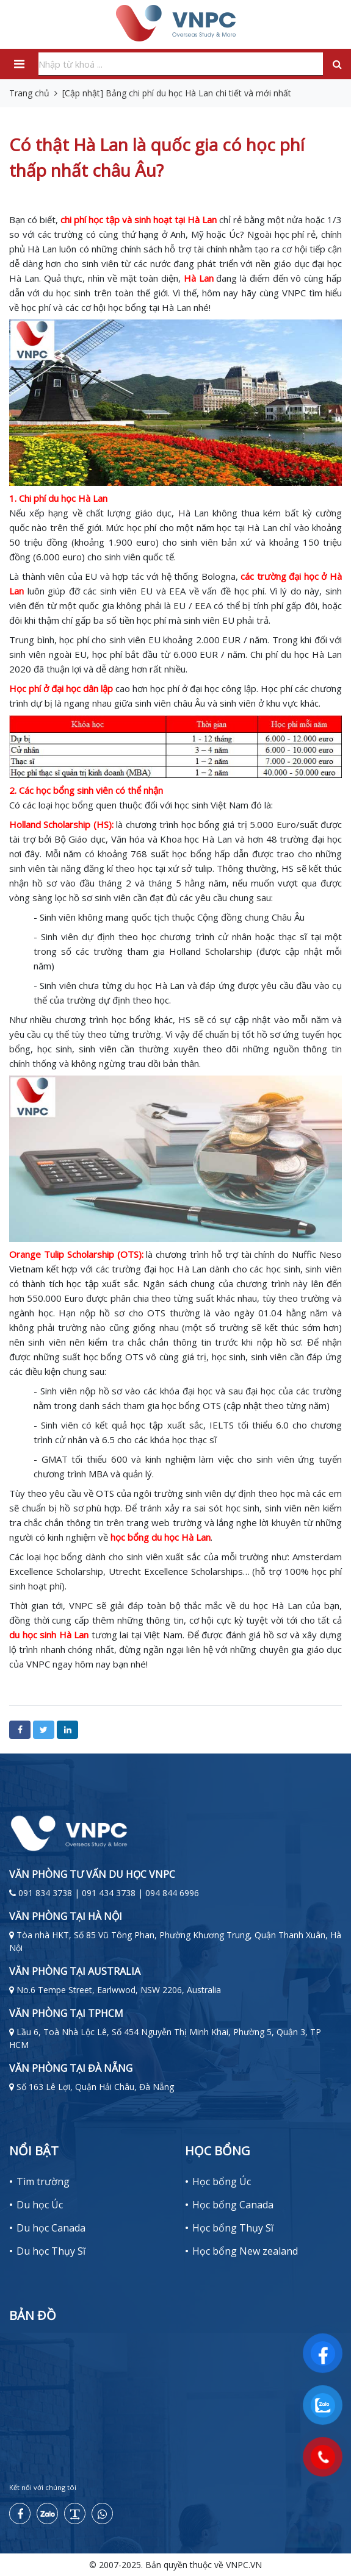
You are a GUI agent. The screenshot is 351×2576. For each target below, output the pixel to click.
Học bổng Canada (232, 2204)
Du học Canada (50, 2228)
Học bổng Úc (221, 2181)
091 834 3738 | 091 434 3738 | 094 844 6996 (108, 1893)
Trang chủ (29, 93)
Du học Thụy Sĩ (50, 2251)
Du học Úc (39, 2204)
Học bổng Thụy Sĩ (232, 2228)
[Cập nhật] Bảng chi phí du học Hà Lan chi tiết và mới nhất (176, 93)
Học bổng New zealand (245, 2251)
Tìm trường (43, 2181)
